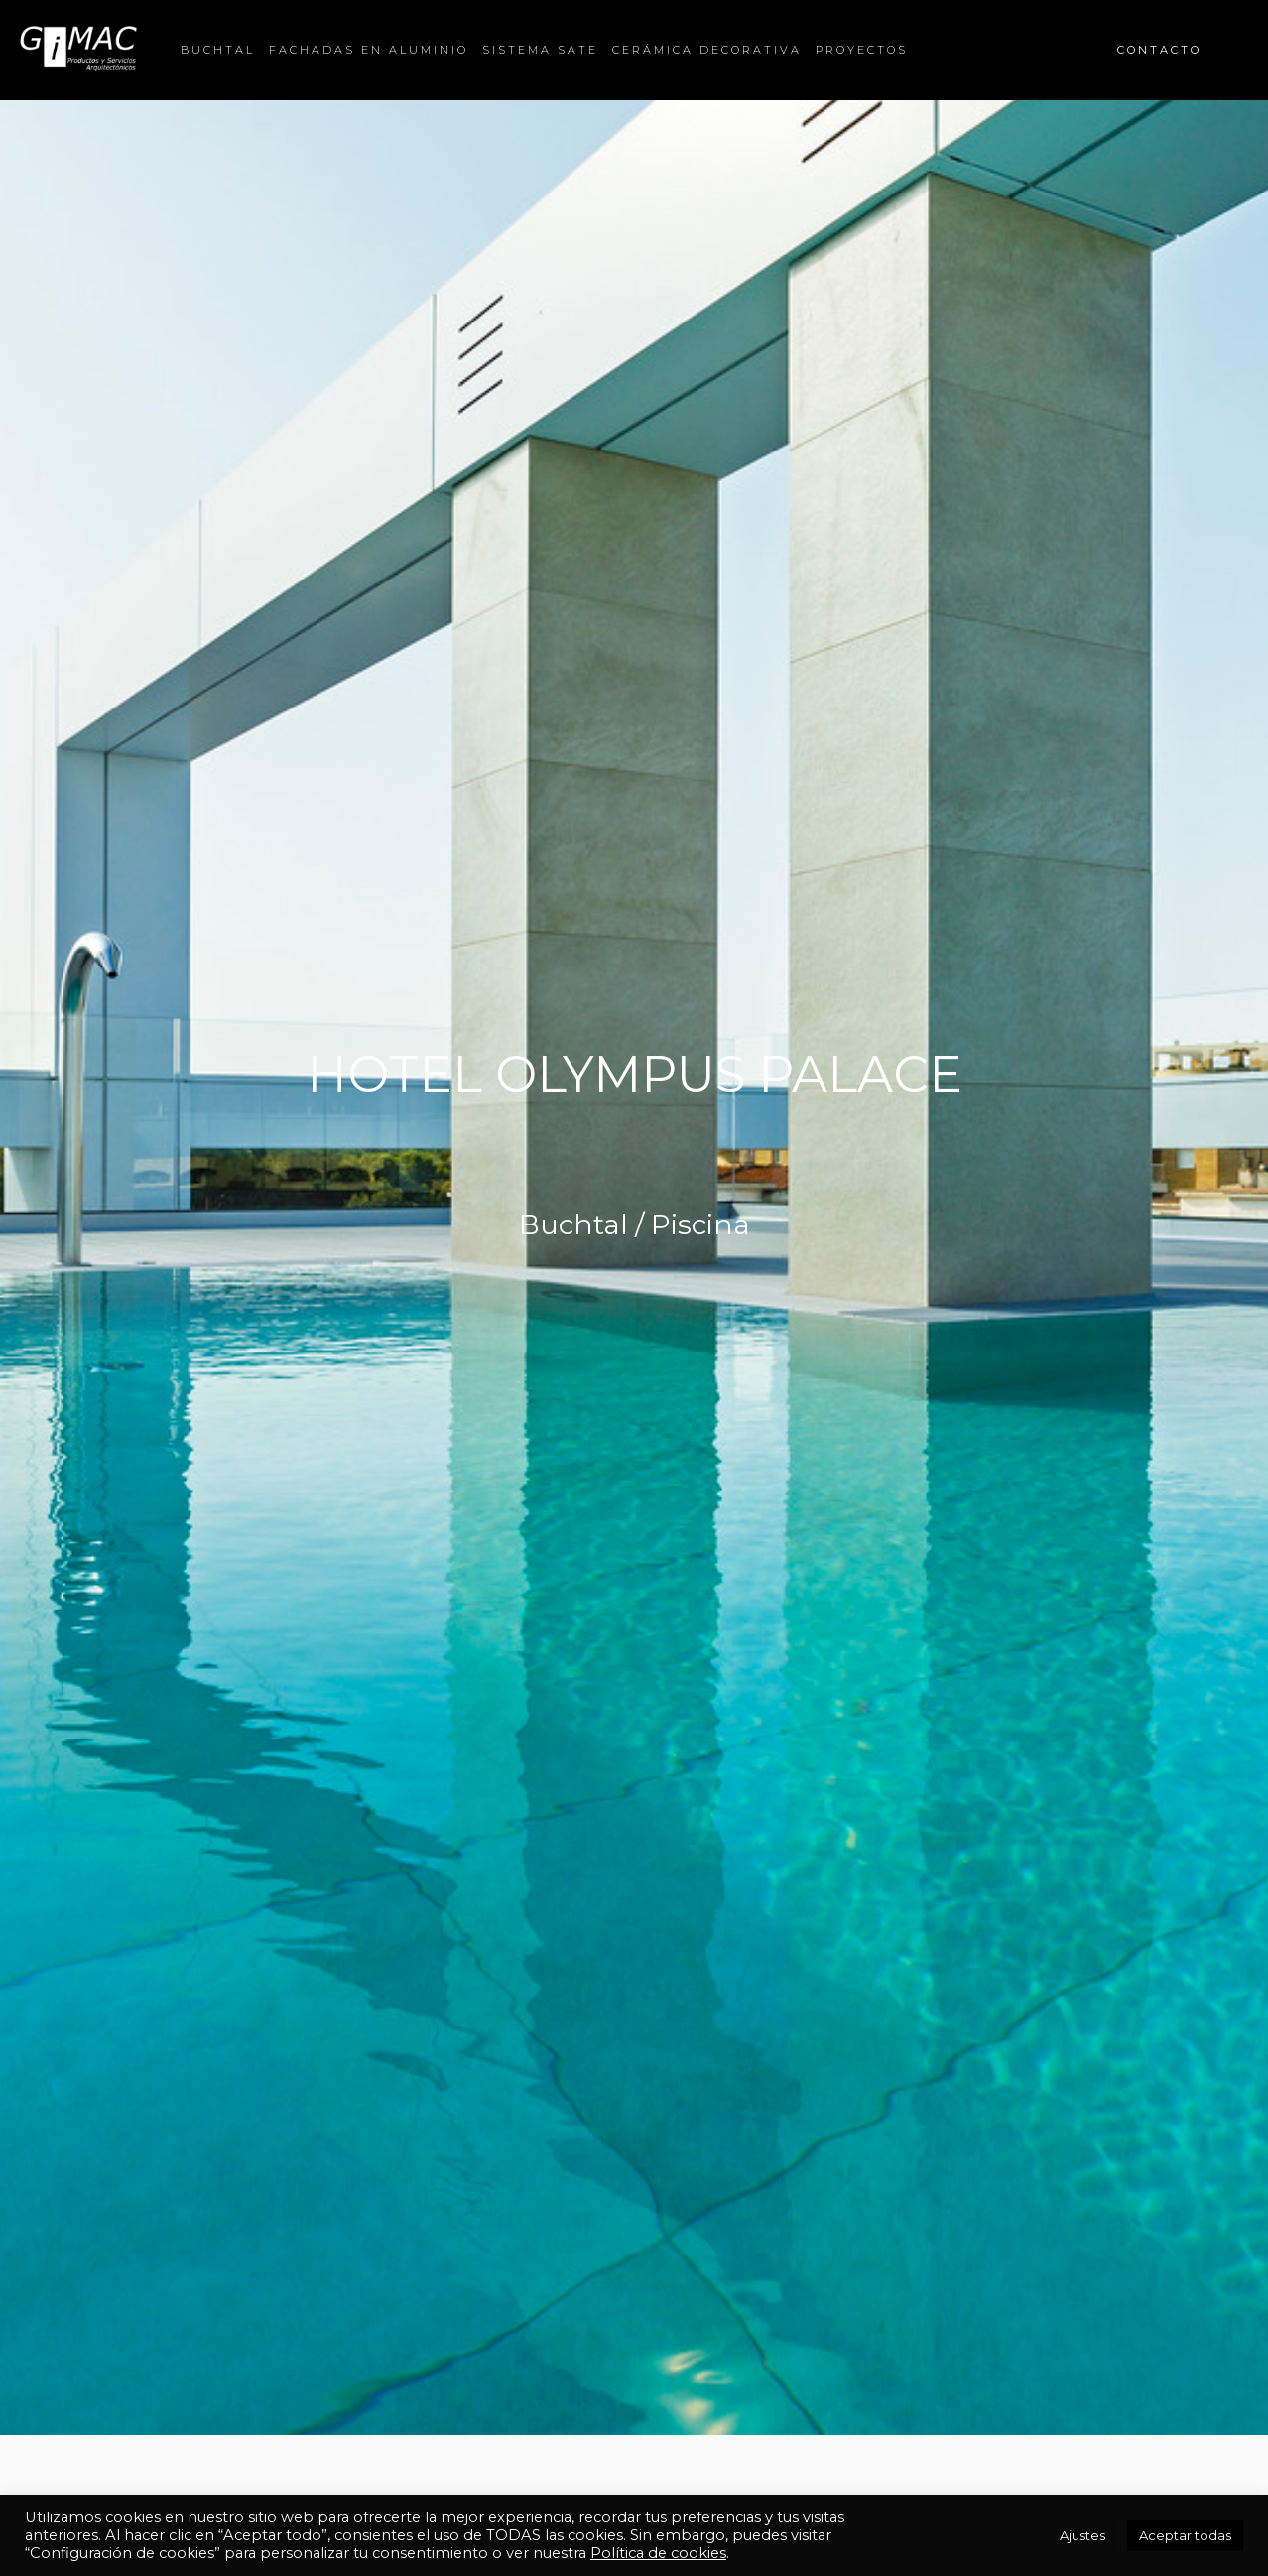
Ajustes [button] (1082, 2535)
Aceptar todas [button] (1185, 2535)
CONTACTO (1159, 50)
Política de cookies (658, 2553)
